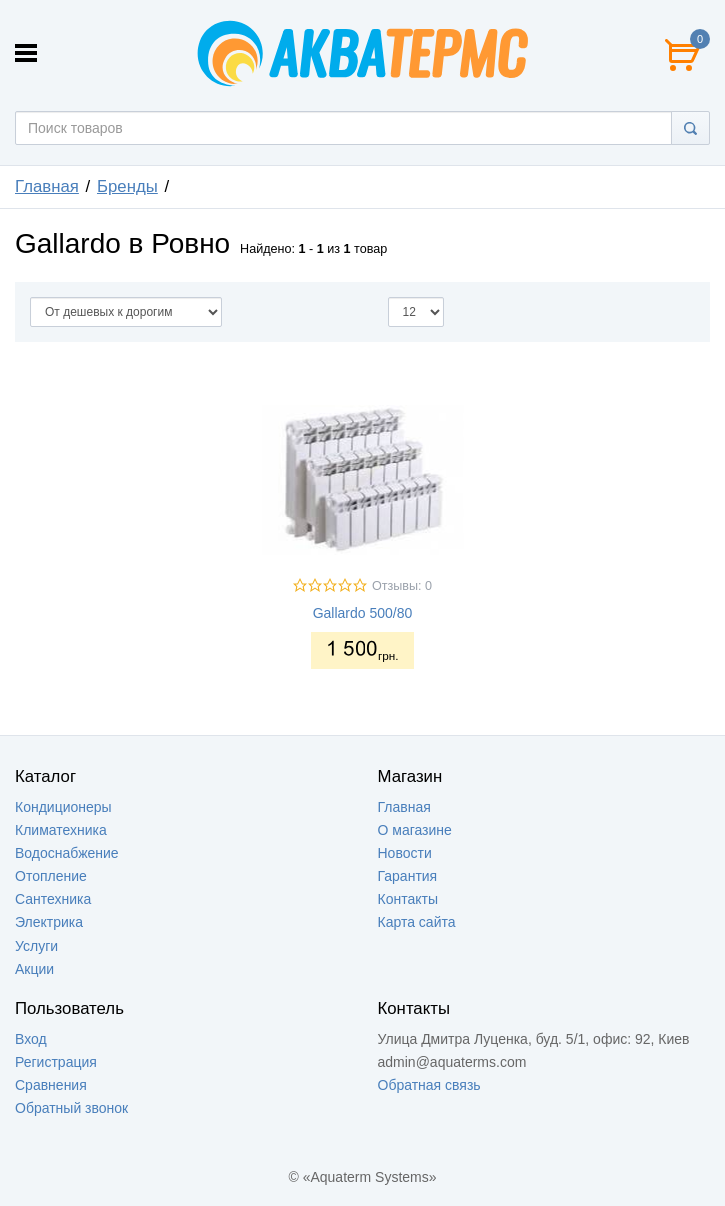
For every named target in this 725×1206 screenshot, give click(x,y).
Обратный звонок (71, 1108)
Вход (31, 1039)
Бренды (127, 186)
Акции (34, 969)
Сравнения (51, 1085)
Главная (47, 186)
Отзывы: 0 (402, 586)
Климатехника (61, 830)
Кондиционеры (63, 807)
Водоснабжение (67, 853)
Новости (405, 853)
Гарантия (408, 876)
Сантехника (53, 899)
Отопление (51, 876)
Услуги (36, 946)
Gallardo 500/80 (363, 613)
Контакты (408, 899)
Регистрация (56, 1062)
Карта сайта (417, 922)
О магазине (415, 830)
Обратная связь (429, 1085)
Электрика (49, 922)
